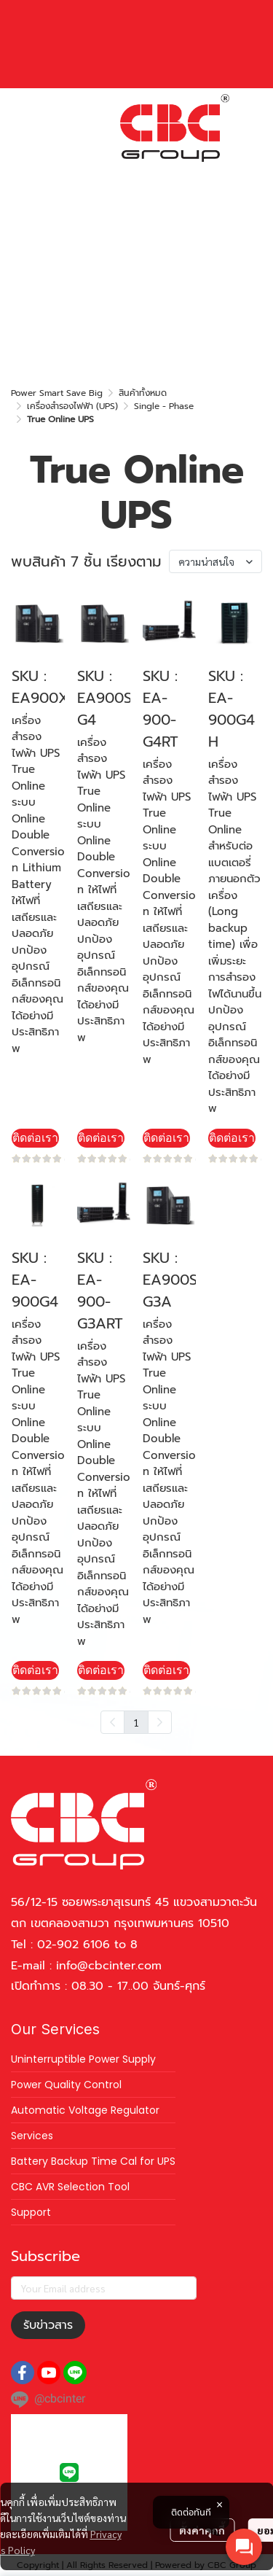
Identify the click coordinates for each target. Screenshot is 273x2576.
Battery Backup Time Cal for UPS (93, 2161)
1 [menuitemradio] (136, 1722)
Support (31, 2212)
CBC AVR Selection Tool (70, 2186)
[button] (131, 174)
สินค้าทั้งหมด (143, 393)
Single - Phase (164, 406)
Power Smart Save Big (57, 393)
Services (32, 2135)
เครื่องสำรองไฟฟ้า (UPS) (72, 406)
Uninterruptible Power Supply (83, 2059)
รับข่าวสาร (48, 2325)
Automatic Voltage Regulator (85, 2110)
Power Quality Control (66, 2084)
